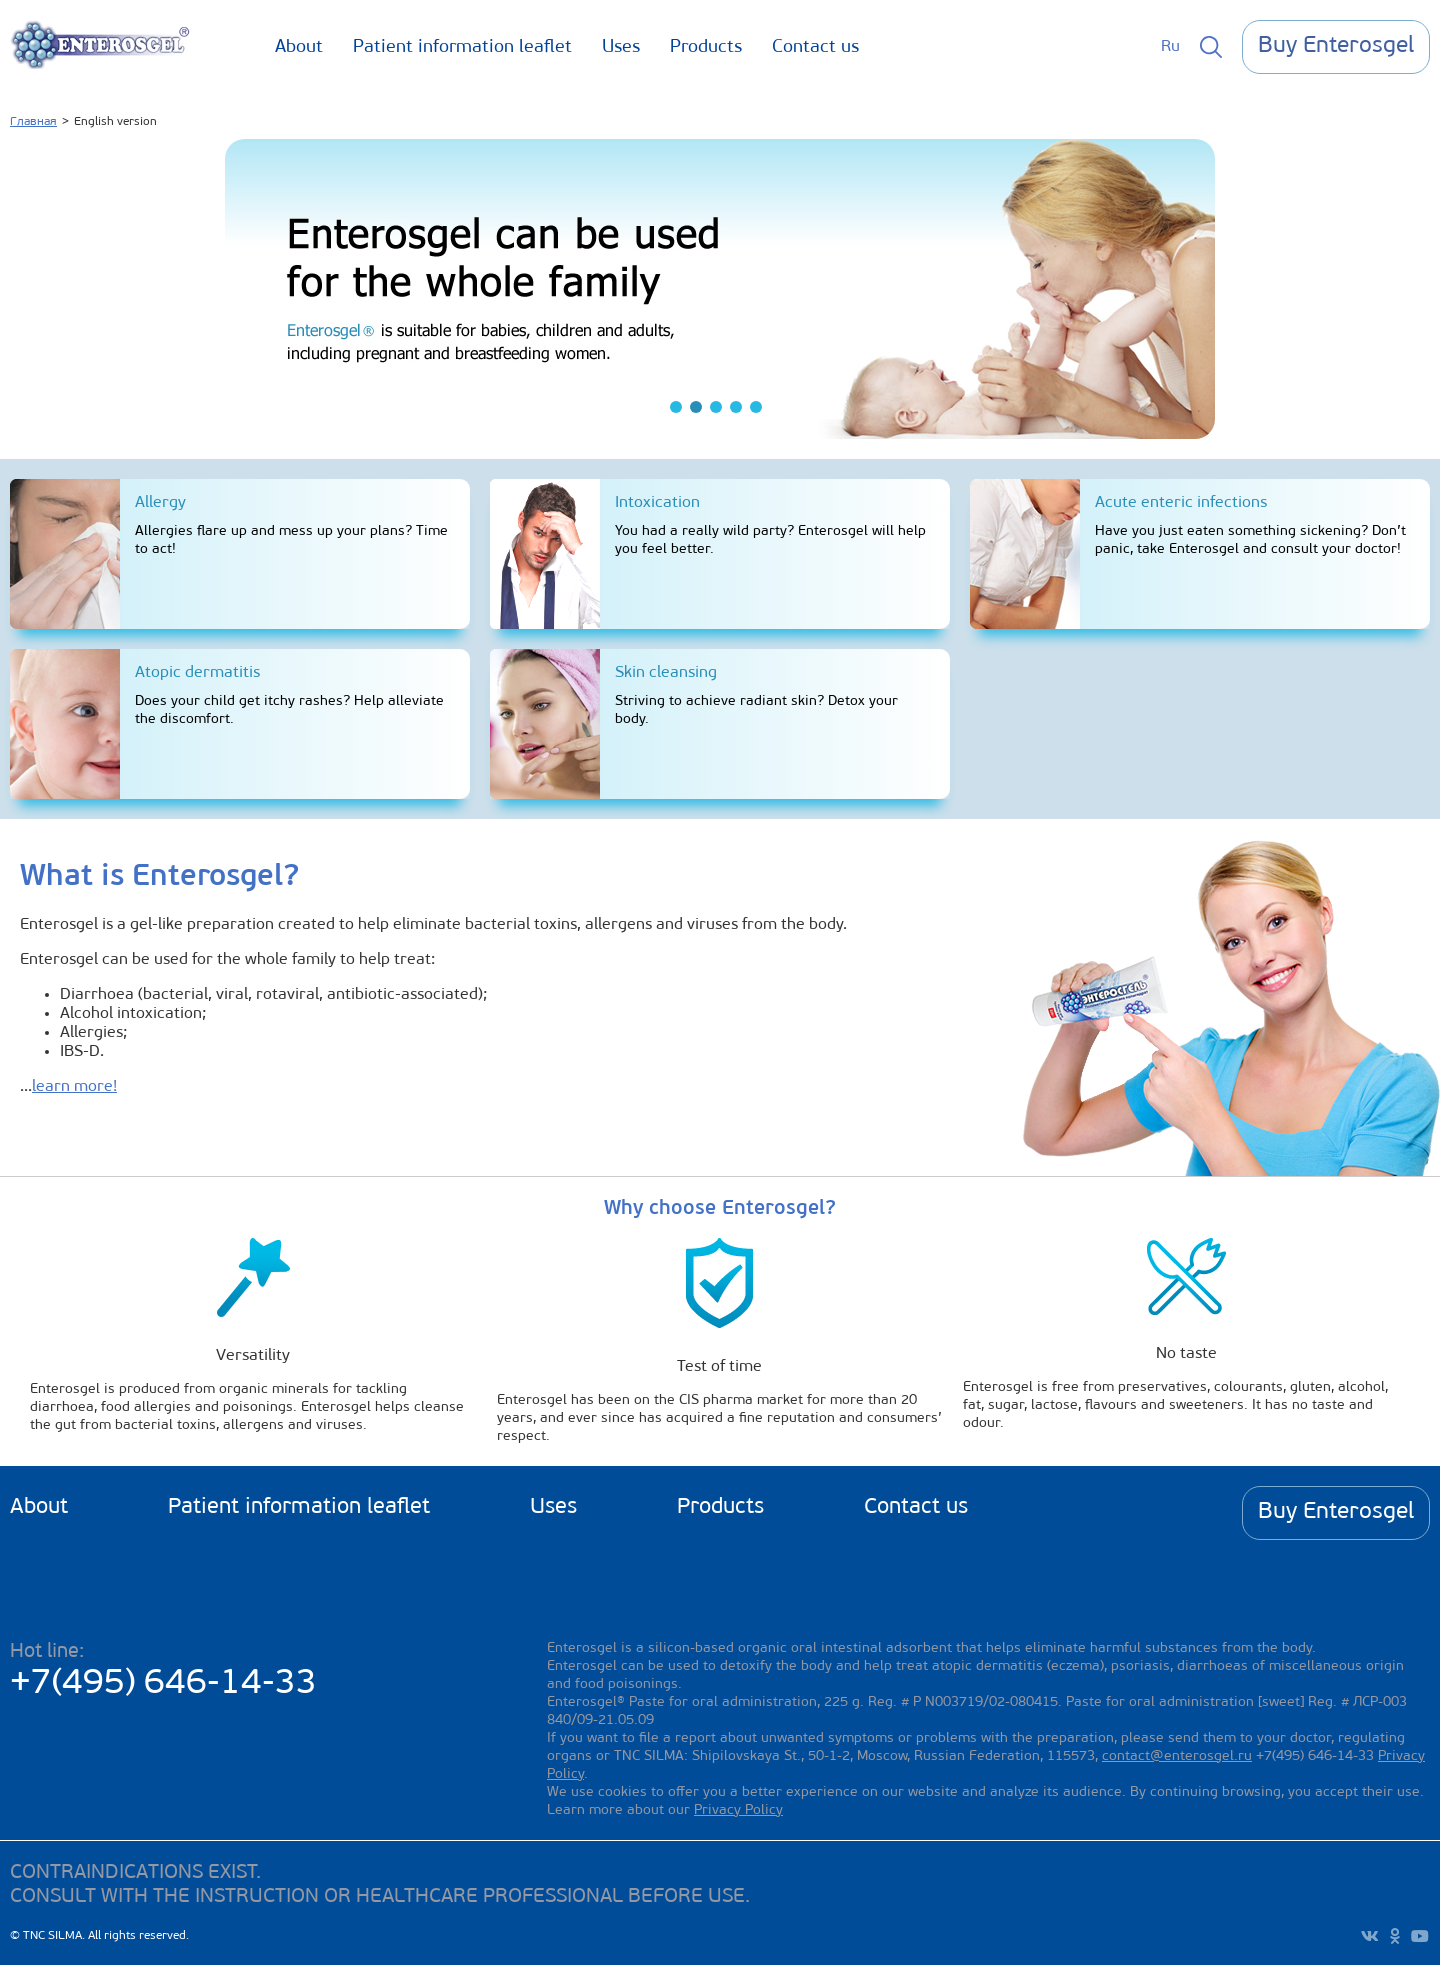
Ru (1170, 47)
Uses (621, 47)
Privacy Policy (738, 1810)
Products (706, 47)
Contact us (815, 47)
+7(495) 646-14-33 (163, 1684)
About (299, 47)
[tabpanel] (720, 289)
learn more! (74, 1087)
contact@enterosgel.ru (1177, 1756)
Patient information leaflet (462, 47)
